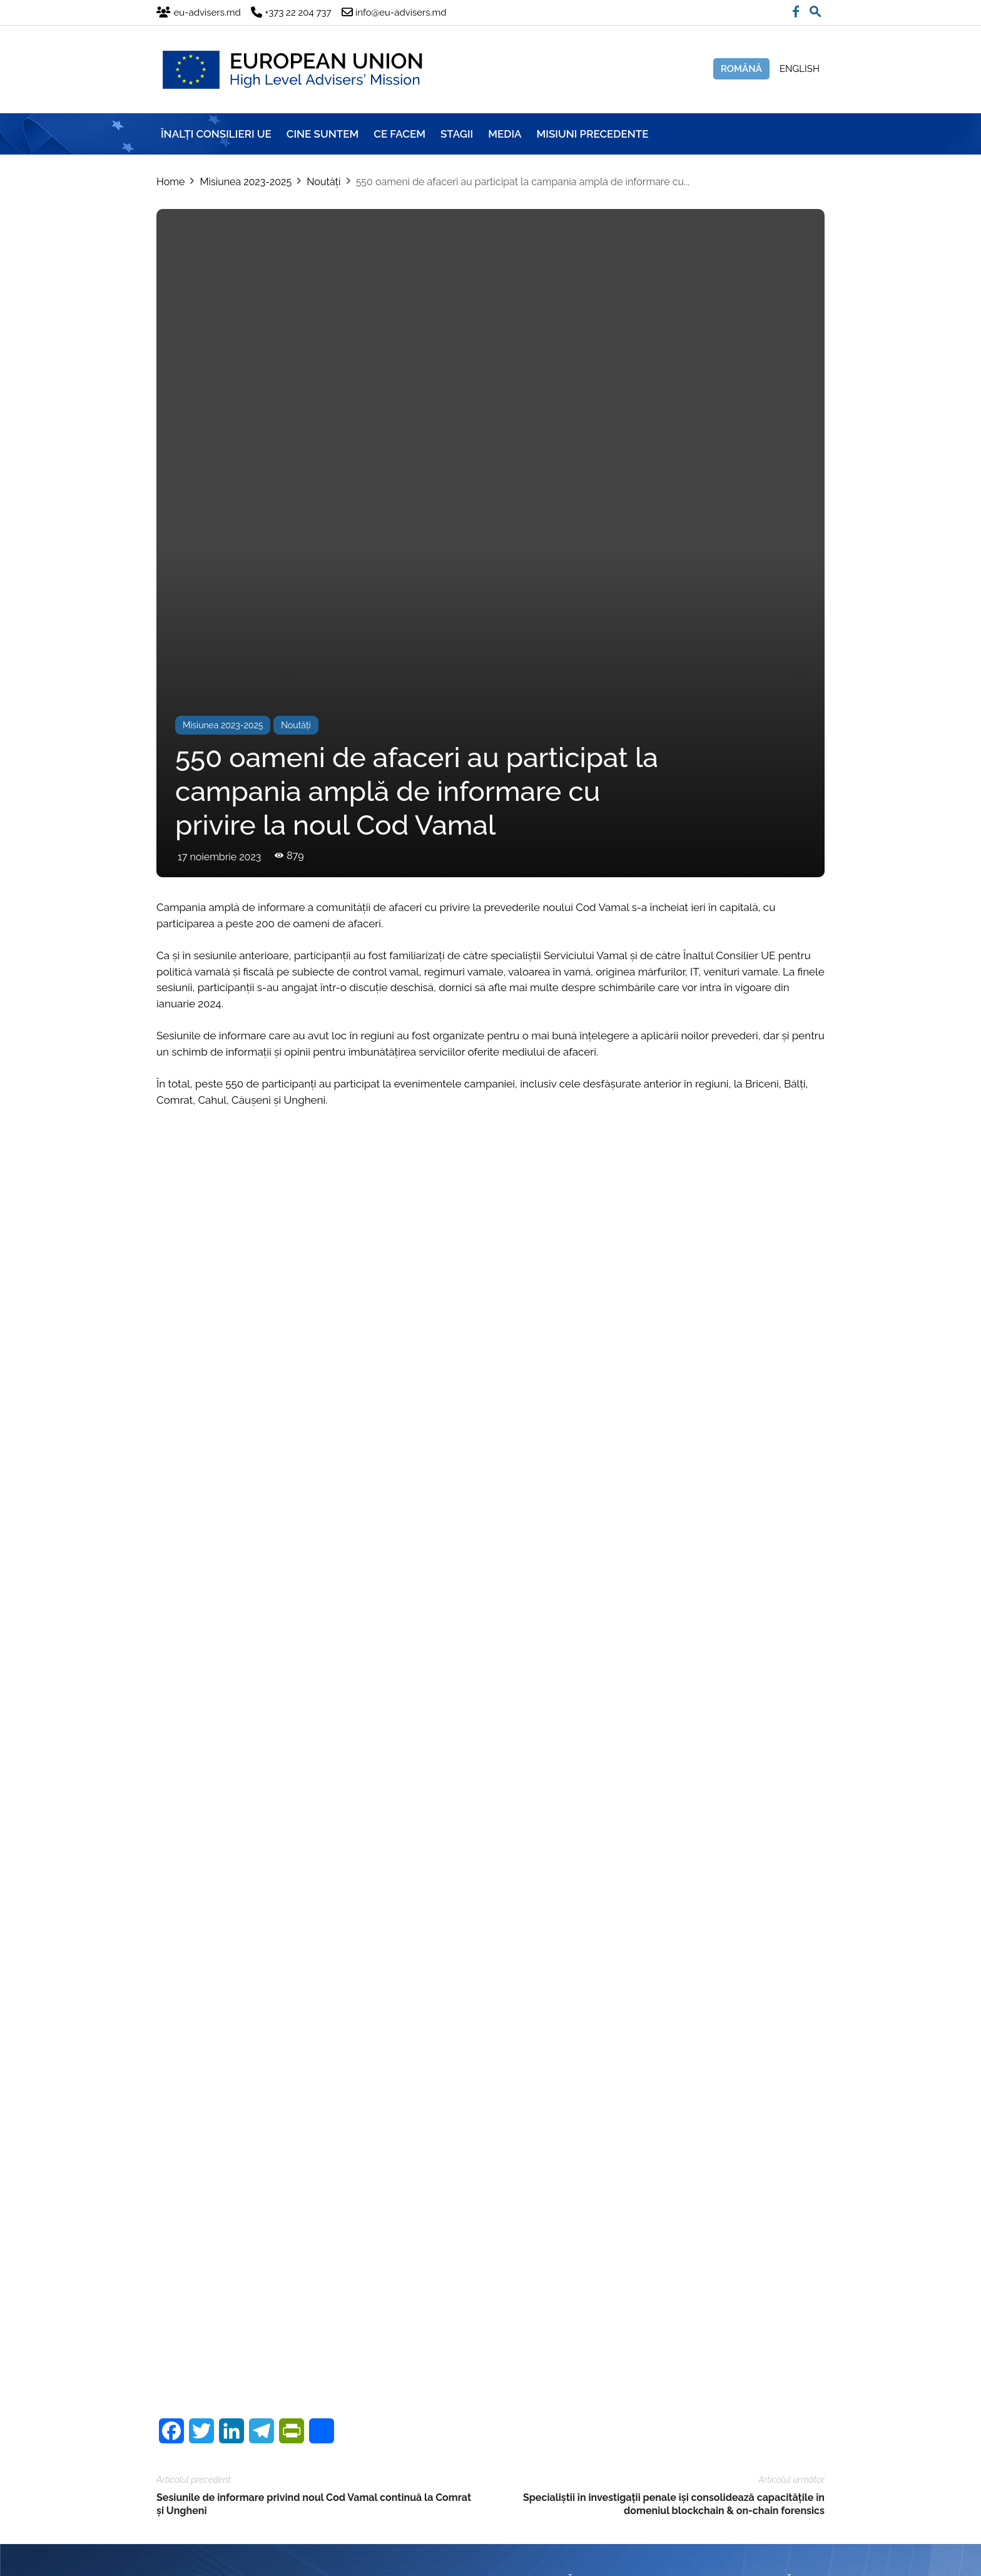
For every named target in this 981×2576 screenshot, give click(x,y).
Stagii (456, 134)
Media (504, 134)
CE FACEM (399, 134)
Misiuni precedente (593, 134)
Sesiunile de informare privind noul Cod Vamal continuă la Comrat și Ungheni (313, 2292)
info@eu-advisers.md (590, 2415)
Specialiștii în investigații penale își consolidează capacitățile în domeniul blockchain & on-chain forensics (674, 2292)
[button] (815, 8)
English (800, 68)
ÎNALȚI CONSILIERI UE (216, 134)
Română (741, 68)
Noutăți (323, 182)
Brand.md (224, 2559)
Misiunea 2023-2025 (246, 182)
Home (170, 182)
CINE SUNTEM (322, 134)
